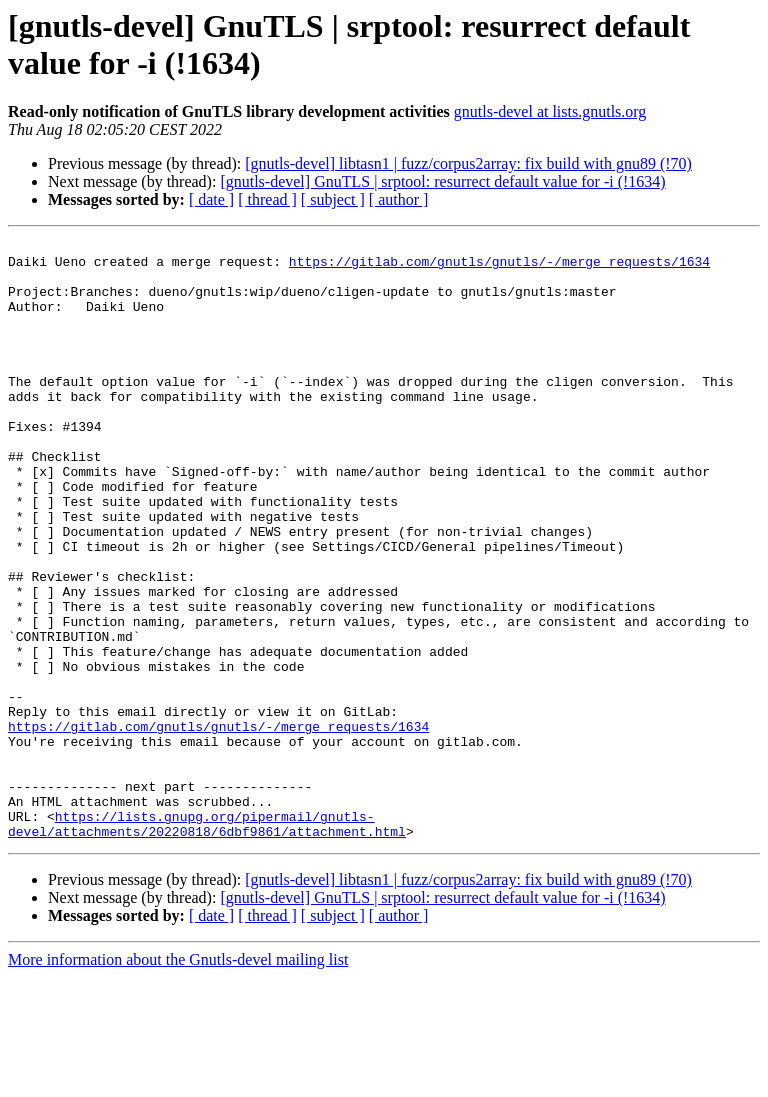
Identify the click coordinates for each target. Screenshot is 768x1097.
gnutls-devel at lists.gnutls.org (550, 111)
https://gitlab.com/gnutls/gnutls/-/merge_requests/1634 (499, 267)
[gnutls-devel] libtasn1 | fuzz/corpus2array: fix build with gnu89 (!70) (468, 163)
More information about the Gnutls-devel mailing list (178, 1079)
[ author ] (399, 199)
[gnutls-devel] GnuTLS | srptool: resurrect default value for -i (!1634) (442, 181)
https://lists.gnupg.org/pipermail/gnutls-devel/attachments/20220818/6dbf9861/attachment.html (207, 942)
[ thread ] (267, 199)
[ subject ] (333, 199)
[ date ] (211, 199)
